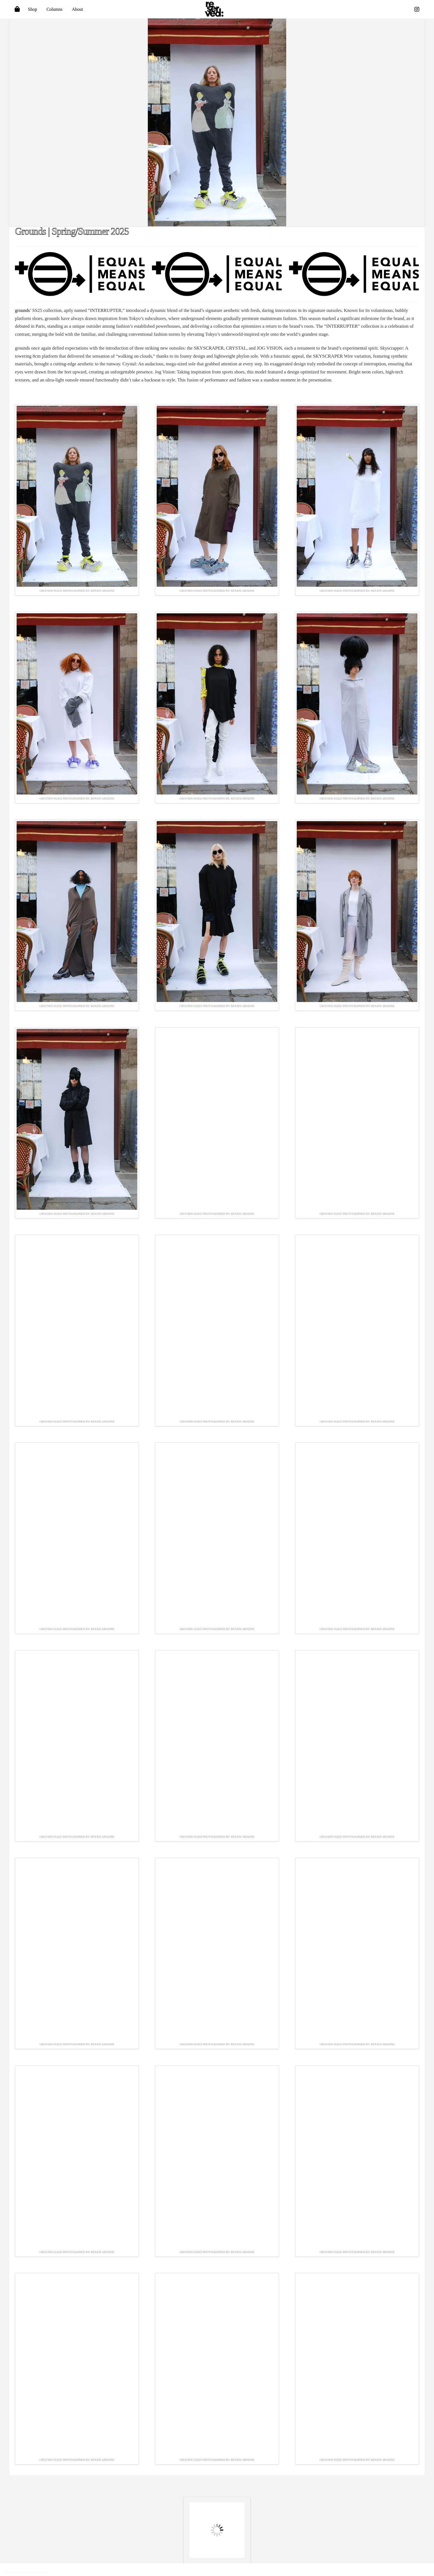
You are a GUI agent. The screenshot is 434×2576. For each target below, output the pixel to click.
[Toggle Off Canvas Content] (17, 9)
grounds (22, 310)
